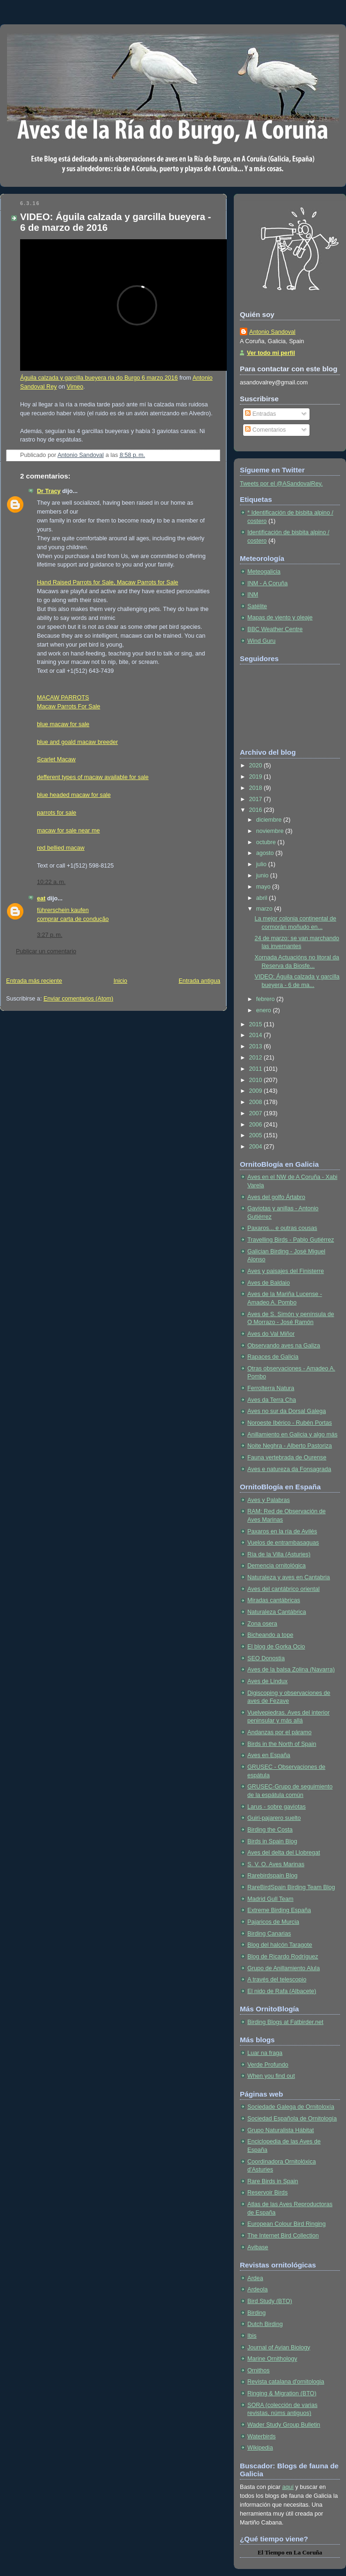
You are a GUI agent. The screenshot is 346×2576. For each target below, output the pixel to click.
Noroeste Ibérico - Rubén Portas (289, 1423)
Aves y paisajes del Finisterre (285, 1271)
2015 (256, 1024)
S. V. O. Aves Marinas (275, 1864)
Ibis (252, 2336)
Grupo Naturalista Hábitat (280, 2130)
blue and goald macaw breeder (77, 742)
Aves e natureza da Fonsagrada (289, 1469)
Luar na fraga (264, 2053)
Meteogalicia (264, 571)
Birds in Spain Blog (272, 1841)
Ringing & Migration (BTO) (282, 2393)
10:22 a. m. (51, 882)
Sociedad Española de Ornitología (292, 2118)
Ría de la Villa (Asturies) (278, 1554)
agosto (265, 853)
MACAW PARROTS (63, 697)
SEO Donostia (266, 1658)
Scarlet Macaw (56, 759)
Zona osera (262, 1623)
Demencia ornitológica (276, 1565)
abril (262, 898)
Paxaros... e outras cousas (282, 1228)
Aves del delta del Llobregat (283, 1852)
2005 (256, 1135)
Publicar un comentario (46, 951)
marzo (265, 908)
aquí (288, 2487)
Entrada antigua (199, 981)
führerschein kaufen (63, 910)
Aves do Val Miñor (271, 1334)
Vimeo (75, 386)
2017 (256, 799)
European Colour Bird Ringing (286, 2224)
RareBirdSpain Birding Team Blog (291, 1887)
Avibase (257, 2247)
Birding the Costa (270, 1829)
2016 (256, 810)
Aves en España (268, 1755)
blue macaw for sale (63, 724)
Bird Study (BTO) (269, 2301)
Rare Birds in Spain (272, 2181)
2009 (256, 1091)
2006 (256, 1124)
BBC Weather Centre (275, 629)
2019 (256, 776)
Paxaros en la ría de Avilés (282, 1531)
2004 (256, 1146)
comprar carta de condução (73, 919)
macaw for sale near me (68, 830)
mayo (264, 886)
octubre (267, 842)
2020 (256, 765)
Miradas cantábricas (273, 1600)
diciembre (269, 820)
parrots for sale (56, 813)
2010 (256, 1080)
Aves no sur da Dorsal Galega (286, 1411)
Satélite (257, 606)
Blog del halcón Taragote (279, 1945)
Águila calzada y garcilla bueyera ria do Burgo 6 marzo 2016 (99, 378)
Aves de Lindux (267, 1681)
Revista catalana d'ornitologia (285, 2381)
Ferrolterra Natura (270, 1388)
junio (263, 875)
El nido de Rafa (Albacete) (281, 1991)
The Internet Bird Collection (283, 2235)
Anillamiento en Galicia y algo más (292, 1434)
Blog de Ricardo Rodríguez (282, 1956)
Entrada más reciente (34, 981)
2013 (256, 1046)
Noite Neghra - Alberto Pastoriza (289, 1446)
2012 (256, 1057)
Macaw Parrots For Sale (68, 706)
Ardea (255, 2278)
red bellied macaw (61, 848)
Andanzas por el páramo (279, 1732)
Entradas (260, 414)
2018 (256, 788)
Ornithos (258, 2370)
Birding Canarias (269, 1933)
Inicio (120, 981)
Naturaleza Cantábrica (276, 1612)
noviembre (270, 831)
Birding (256, 2313)
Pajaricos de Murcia (273, 1922)
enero (264, 1010)
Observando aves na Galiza (283, 1345)
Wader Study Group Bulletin (283, 2424)
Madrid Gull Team (270, 1899)
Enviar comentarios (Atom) (78, 998)
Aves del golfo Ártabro (276, 1197)
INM (252, 594)
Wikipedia (260, 2447)
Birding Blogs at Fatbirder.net (285, 2022)
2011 (256, 1069)
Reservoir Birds (267, 2192)
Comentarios (265, 430)
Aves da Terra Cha (271, 1400)
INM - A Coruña (267, 583)
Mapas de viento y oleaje (280, 617)
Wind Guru (261, 641)
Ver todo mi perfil (271, 353)
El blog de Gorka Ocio (276, 1646)
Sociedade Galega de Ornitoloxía (290, 2107)
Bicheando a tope (270, 1635)
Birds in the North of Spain (281, 1744)
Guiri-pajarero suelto (274, 1818)
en (289, 2552)
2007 (256, 1113)
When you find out (271, 2076)
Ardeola (257, 2289)
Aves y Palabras (268, 1500)
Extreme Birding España (279, 1910)
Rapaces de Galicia (272, 1357)
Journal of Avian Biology (278, 2347)
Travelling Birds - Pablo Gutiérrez (290, 1239)
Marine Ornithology (272, 2358)
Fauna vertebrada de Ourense (286, 1457)
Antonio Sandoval (272, 332)
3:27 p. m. (49, 935)
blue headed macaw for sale (74, 795)
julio (262, 864)
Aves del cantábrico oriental (283, 1589)
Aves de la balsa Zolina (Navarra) (291, 1669)
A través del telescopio (276, 1979)
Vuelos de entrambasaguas (283, 1542)
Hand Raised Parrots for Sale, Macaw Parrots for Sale (107, 582)
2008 (256, 1102)
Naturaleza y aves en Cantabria (288, 1577)
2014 (256, 1035)
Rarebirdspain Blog (272, 1875)
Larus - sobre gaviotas (276, 1806)
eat (41, 898)
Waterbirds (261, 2436)
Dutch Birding (265, 2324)
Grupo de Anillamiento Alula (283, 1968)
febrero (266, 999)
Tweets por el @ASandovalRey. (281, 483)
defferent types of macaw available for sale (93, 777)
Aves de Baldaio (268, 1283)
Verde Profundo (267, 2064)
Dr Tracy (48, 491)
